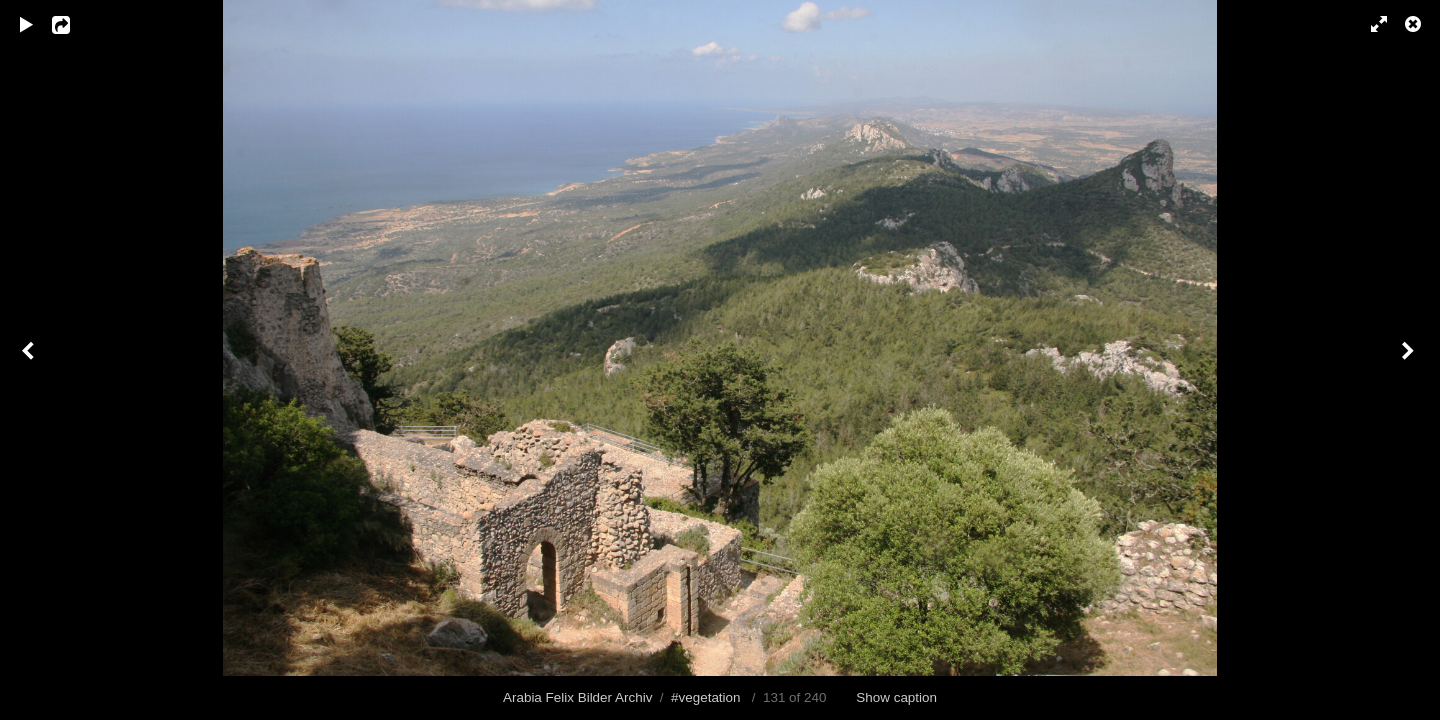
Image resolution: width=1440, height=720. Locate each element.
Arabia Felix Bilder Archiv (577, 697)
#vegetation (705, 697)
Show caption (896, 697)
